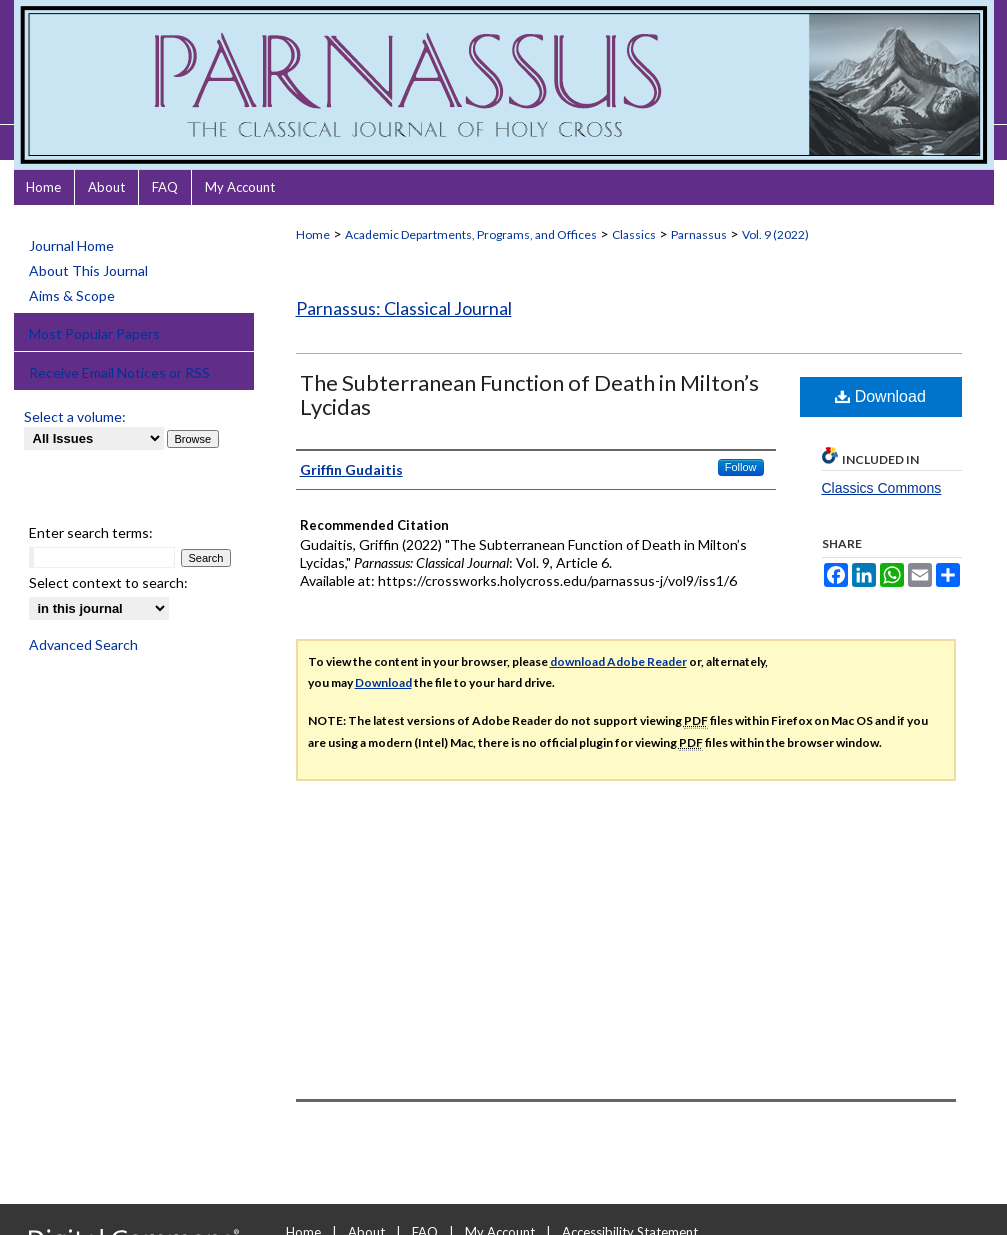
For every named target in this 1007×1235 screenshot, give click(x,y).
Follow (741, 467)
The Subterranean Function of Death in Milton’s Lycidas (529, 394)
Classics (634, 234)
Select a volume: (75, 416)
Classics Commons (882, 488)
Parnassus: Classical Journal (404, 308)
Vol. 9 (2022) (775, 234)
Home (313, 234)
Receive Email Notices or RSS (119, 372)
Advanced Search (83, 644)
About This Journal (88, 270)
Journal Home (71, 245)
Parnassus (699, 234)
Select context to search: (108, 582)
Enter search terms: (91, 532)
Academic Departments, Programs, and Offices (471, 234)
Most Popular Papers (94, 333)
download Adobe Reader (618, 661)
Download (880, 396)
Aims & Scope (72, 295)
